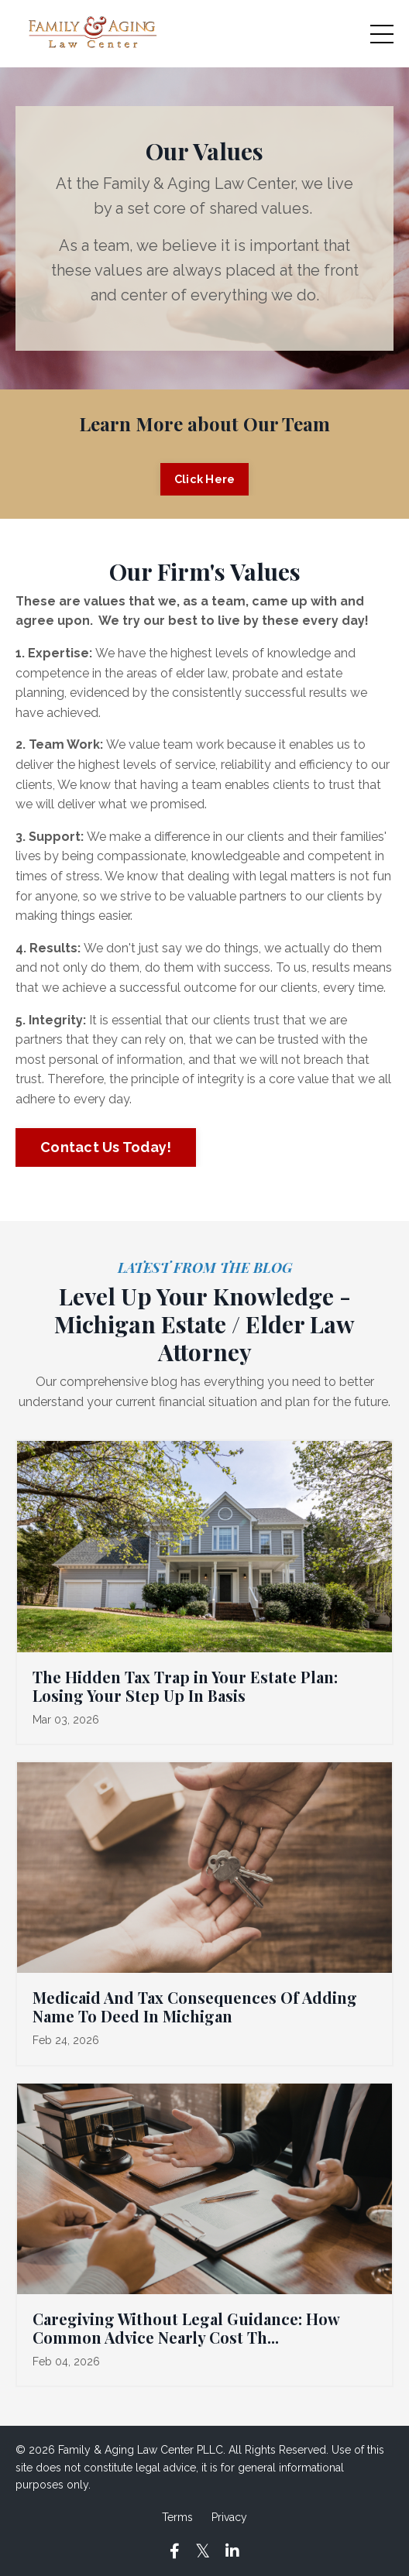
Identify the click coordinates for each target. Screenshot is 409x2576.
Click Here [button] (204, 478)
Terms (177, 2517)
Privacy (229, 2517)
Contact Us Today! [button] (105, 1147)
